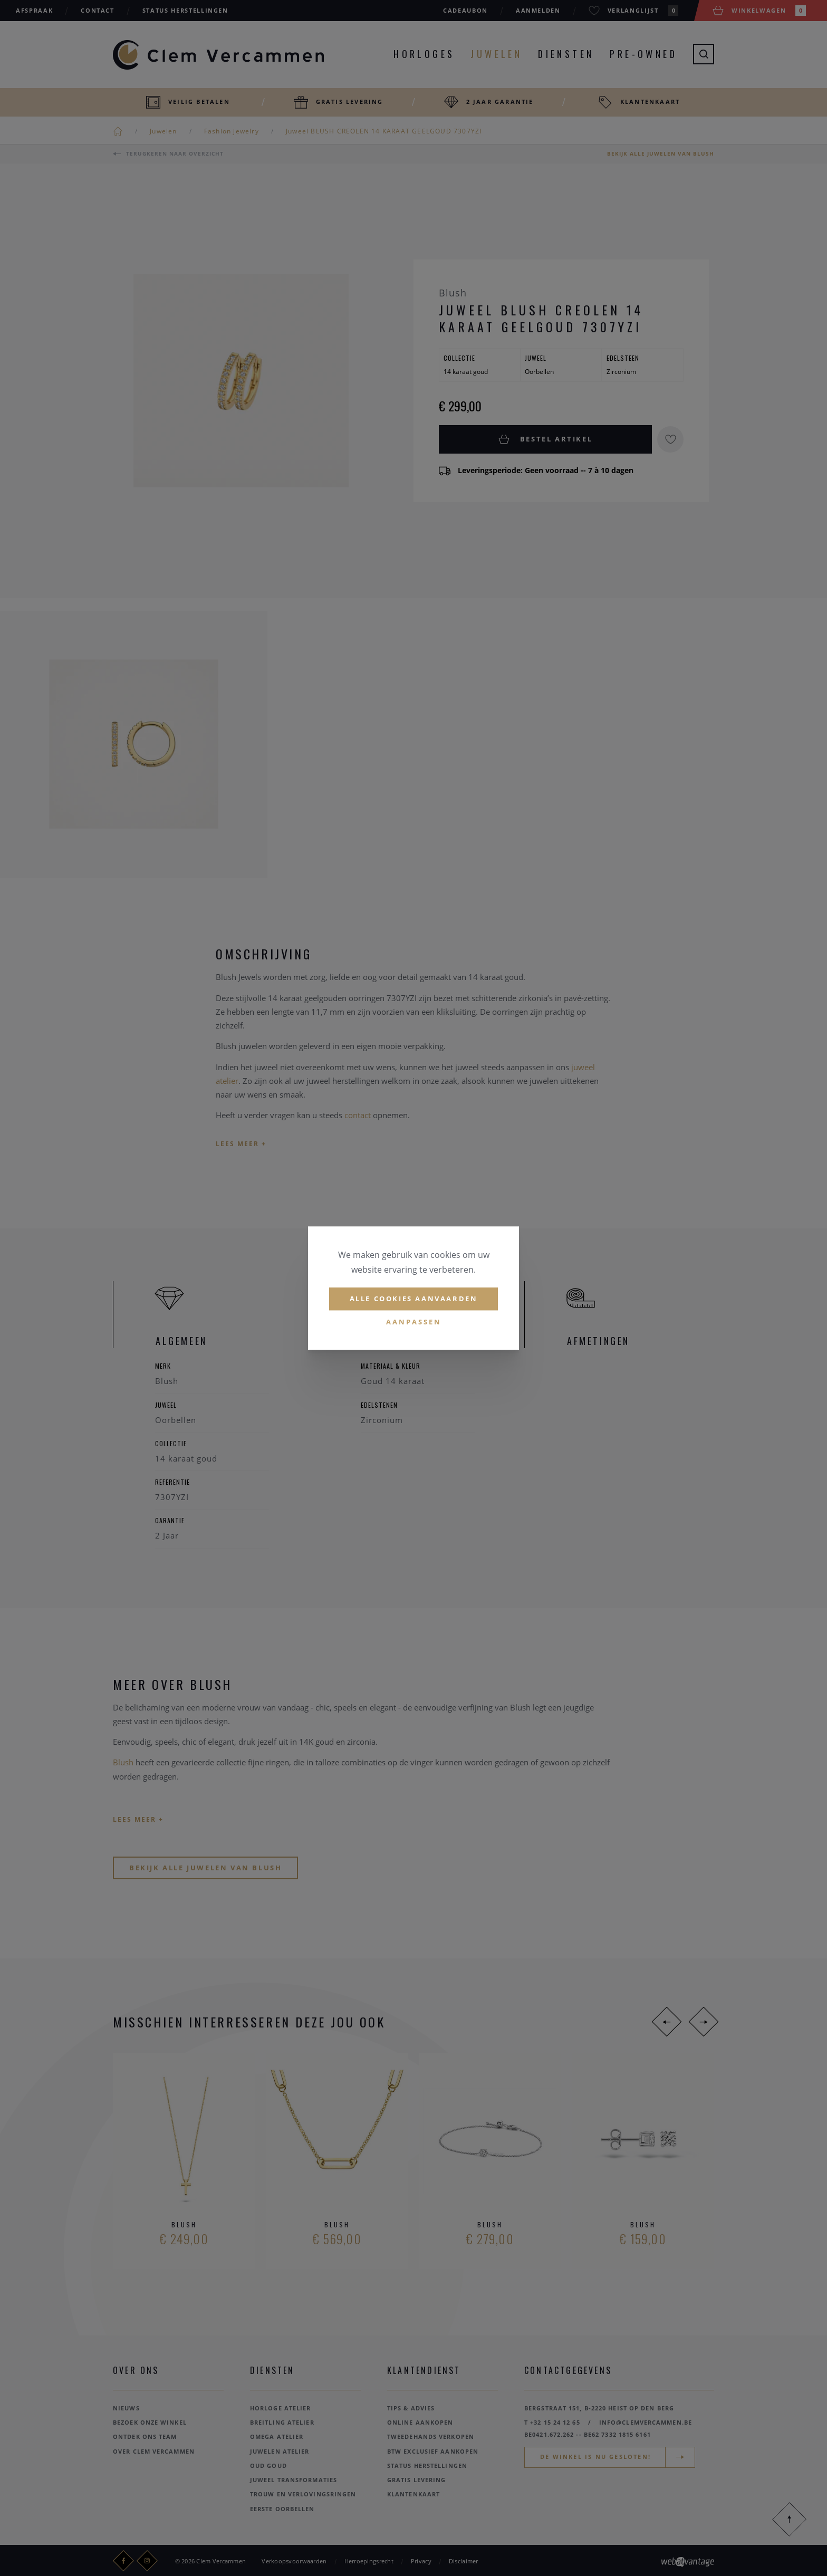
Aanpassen (413, 1322)
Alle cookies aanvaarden (414, 1298)
